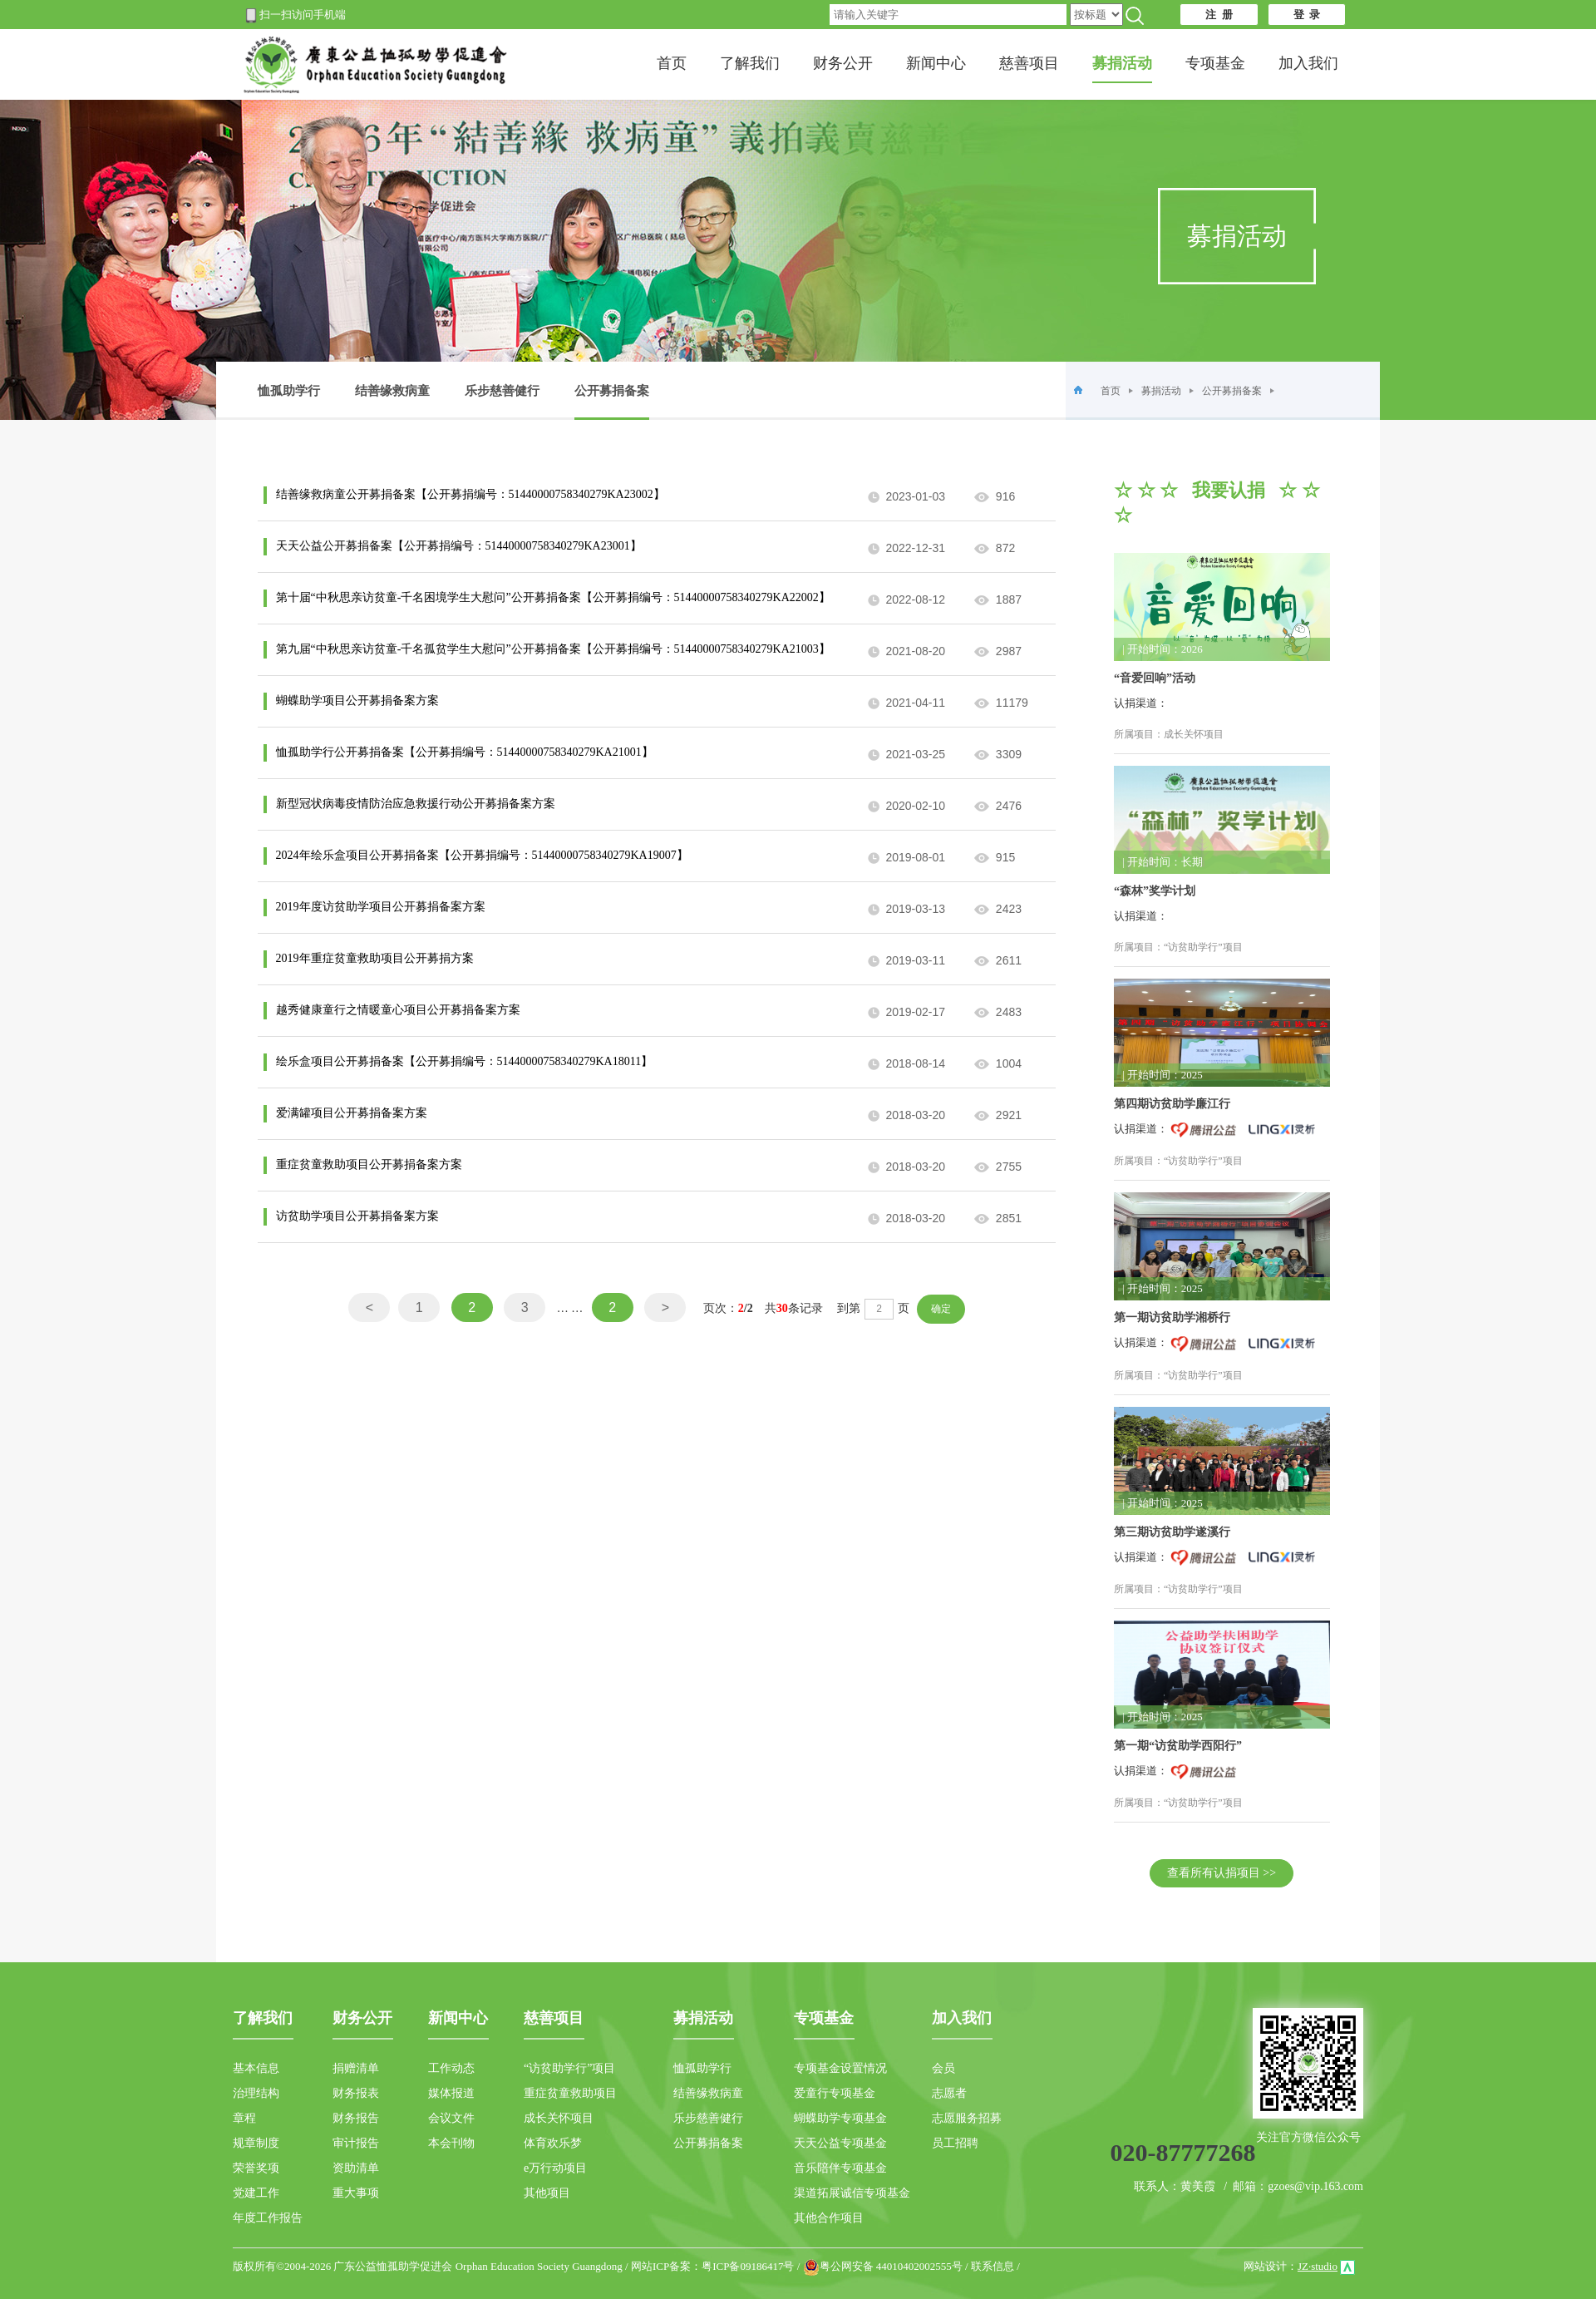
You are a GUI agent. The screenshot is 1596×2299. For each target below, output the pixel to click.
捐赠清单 (355, 2068)
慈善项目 (1029, 63)
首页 (672, 63)
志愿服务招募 (967, 2118)
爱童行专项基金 (834, 2093)
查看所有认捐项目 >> (1221, 1873)
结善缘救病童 (392, 390)
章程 (244, 2118)
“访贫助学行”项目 (569, 2068)
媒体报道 (451, 2093)
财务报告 (355, 2118)
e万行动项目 (555, 2168)
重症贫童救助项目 (570, 2093)
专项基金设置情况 (840, 2068)
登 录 (1307, 14)
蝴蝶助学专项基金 (840, 2118)
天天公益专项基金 (840, 2143)
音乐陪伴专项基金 (840, 2168)
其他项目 (547, 2193)
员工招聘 (955, 2143)
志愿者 (949, 2093)
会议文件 (451, 2118)
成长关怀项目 (559, 2118)
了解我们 (750, 63)
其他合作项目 (829, 2218)
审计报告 (355, 2143)
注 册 (1219, 14)
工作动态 (451, 2068)
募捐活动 (1161, 391)
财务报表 (355, 2093)
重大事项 (355, 2193)
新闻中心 (936, 63)
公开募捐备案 (611, 402)
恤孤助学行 (289, 390)
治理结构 (256, 2093)
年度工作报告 (268, 2218)
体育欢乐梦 (553, 2143)
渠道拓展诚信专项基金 (852, 2193)
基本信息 (256, 2068)
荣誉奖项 (256, 2168)
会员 (943, 2068)
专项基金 (1215, 63)
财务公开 (843, 63)
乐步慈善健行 (502, 390)
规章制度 (256, 2143)
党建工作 (256, 2193)
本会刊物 (451, 2143)
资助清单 (355, 2168)
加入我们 (1308, 63)
